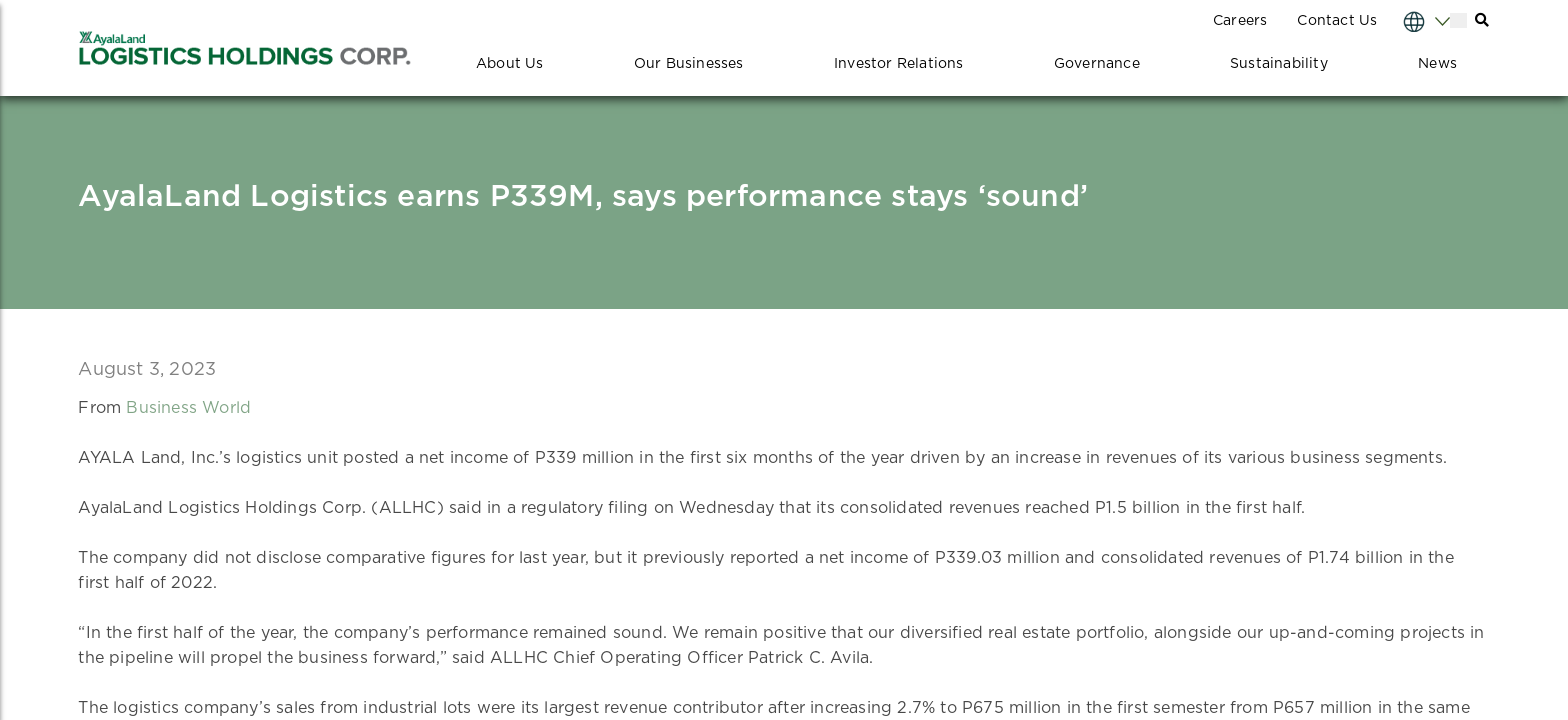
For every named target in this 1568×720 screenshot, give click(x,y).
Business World (188, 408)
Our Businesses (689, 64)
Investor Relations (899, 64)
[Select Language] (1407, 20)
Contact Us (1337, 21)
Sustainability (1279, 64)
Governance (1097, 64)
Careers (1240, 21)
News (1437, 64)
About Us (510, 64)
